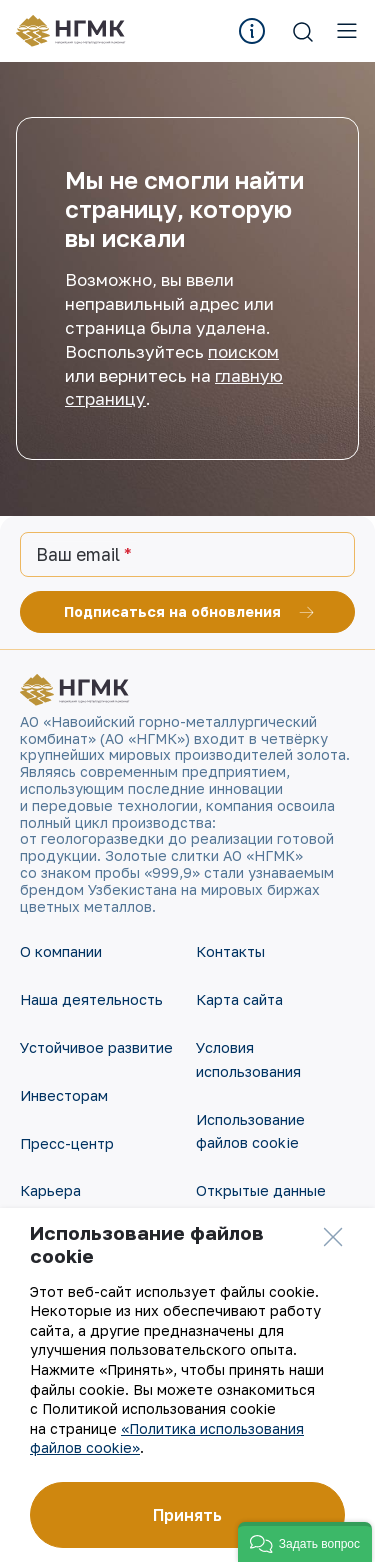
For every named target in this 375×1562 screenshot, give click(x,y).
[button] (305, 1542)
